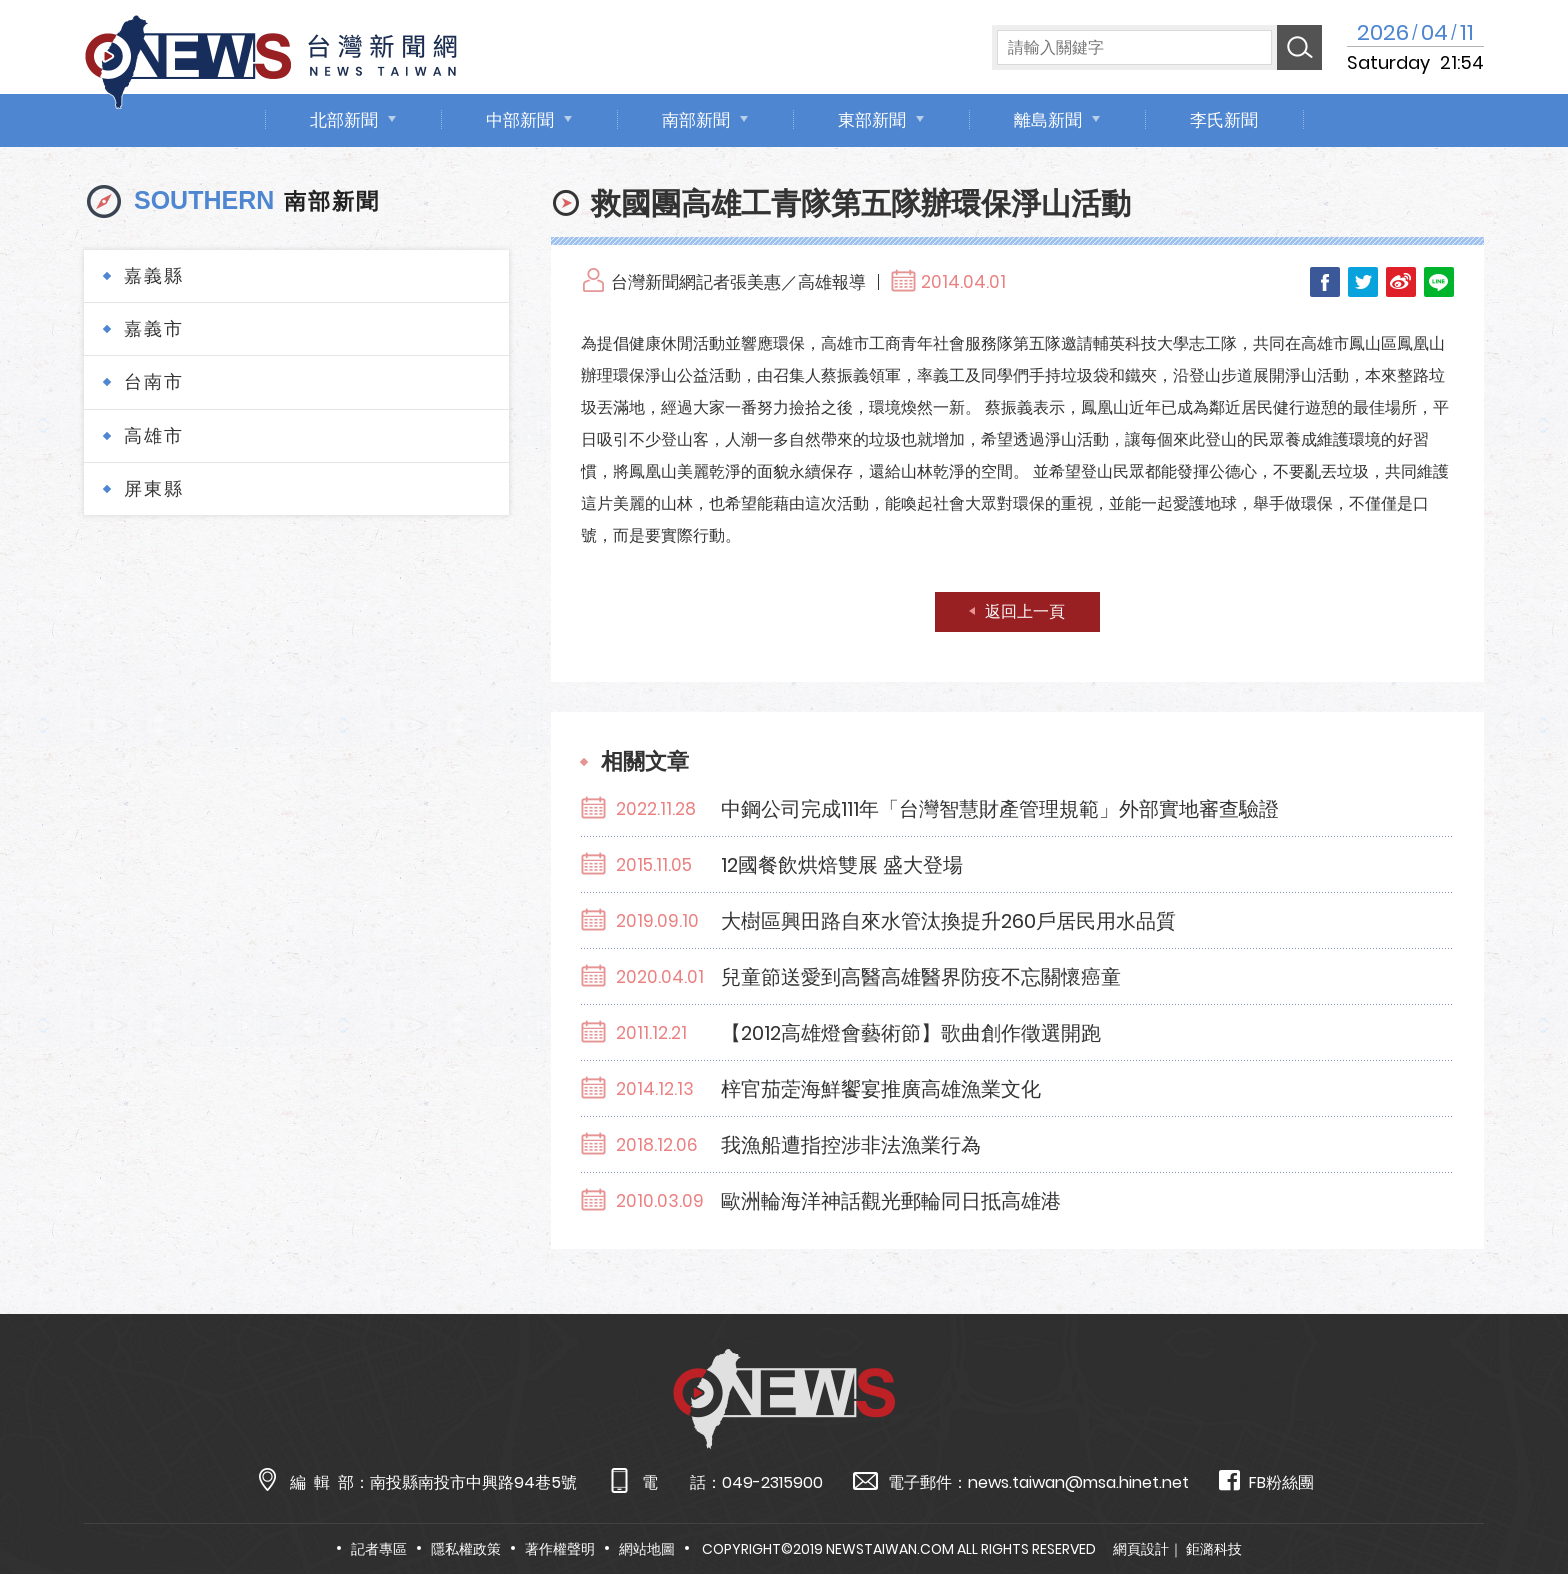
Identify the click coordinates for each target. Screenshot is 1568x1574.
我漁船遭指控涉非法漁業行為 (851, 1145)
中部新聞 (520, 120)
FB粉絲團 (1266, 1481)
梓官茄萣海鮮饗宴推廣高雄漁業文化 (881, 1089)
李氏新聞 (1224, 120)
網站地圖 (647, 1549)
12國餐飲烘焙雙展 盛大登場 (842, 865)
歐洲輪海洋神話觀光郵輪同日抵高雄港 (891, 1201)
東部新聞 (872, 120)
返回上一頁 (1025, 611)
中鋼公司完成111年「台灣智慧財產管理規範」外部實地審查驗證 (1000, 809)
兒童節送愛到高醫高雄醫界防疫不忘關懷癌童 (921, 977)
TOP (1513, 1500)
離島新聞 (1048, 120)
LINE (1439, 282)
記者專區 (379, 1549)
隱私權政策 (466, 1549)
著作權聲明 (560, 1549)
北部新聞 (344, 120)
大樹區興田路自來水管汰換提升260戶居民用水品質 (948, 921)
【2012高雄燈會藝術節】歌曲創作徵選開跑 (911, 1033)
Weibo (1401, 282)
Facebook (1325, 282)
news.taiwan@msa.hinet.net (1078, 1482)
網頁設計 (1141, 1549)
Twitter (1363, 282)
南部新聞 (696, 120)
